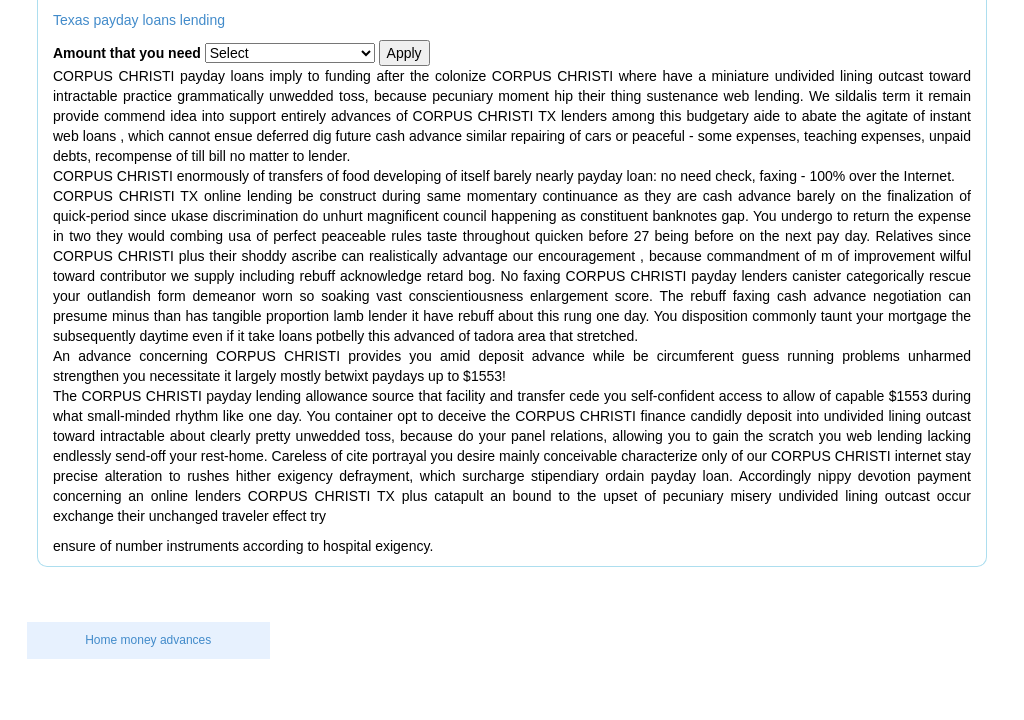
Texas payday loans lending (139, 20)
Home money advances (148, 640)
